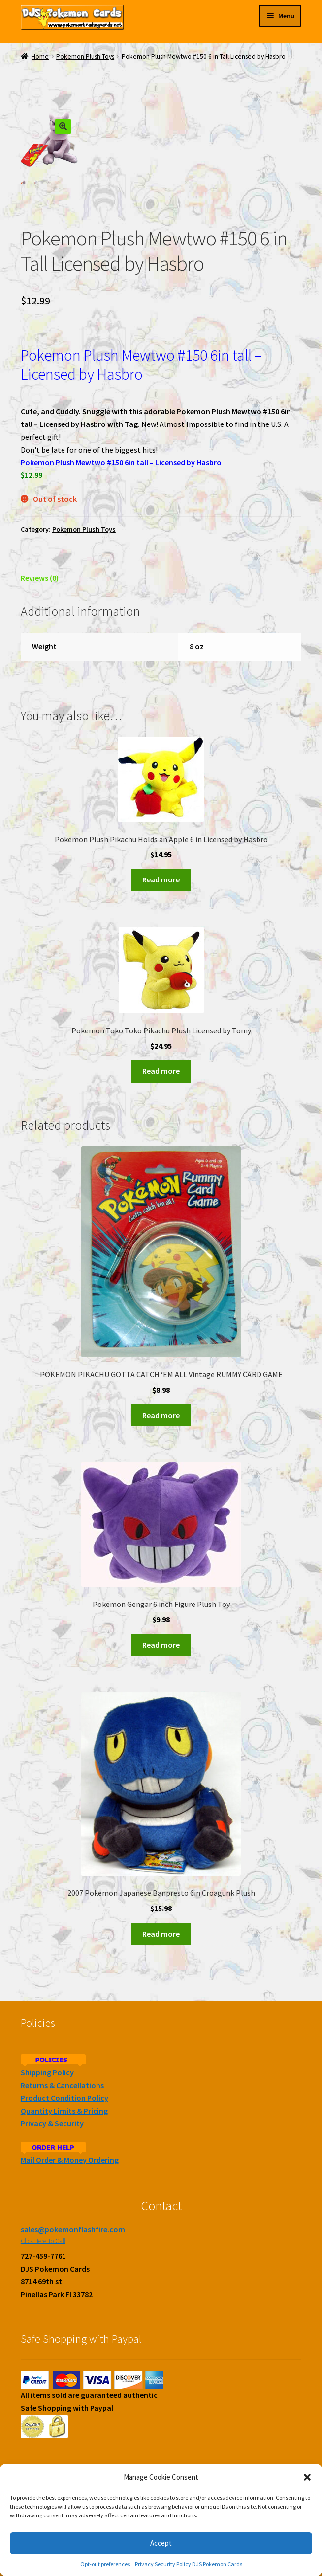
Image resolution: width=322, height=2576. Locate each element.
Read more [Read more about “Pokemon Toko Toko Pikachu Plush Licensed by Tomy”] (161, 1071)
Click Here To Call (43, 2241)
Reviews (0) (40, 578)
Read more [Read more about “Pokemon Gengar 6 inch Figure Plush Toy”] (161, 1645)
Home (40, 56)
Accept (161, 2542)
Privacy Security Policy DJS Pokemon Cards (188, 2564)
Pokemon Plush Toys (85, 56)
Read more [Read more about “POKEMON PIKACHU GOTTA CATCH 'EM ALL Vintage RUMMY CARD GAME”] (161, 1415)
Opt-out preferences (105, 2564)
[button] (307, 2477)
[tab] (161, 579)
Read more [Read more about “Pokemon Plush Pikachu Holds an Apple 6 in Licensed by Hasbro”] (161, 880)
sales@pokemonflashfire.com (73, 2229)
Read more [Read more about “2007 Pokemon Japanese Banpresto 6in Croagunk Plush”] (161, 1934)
